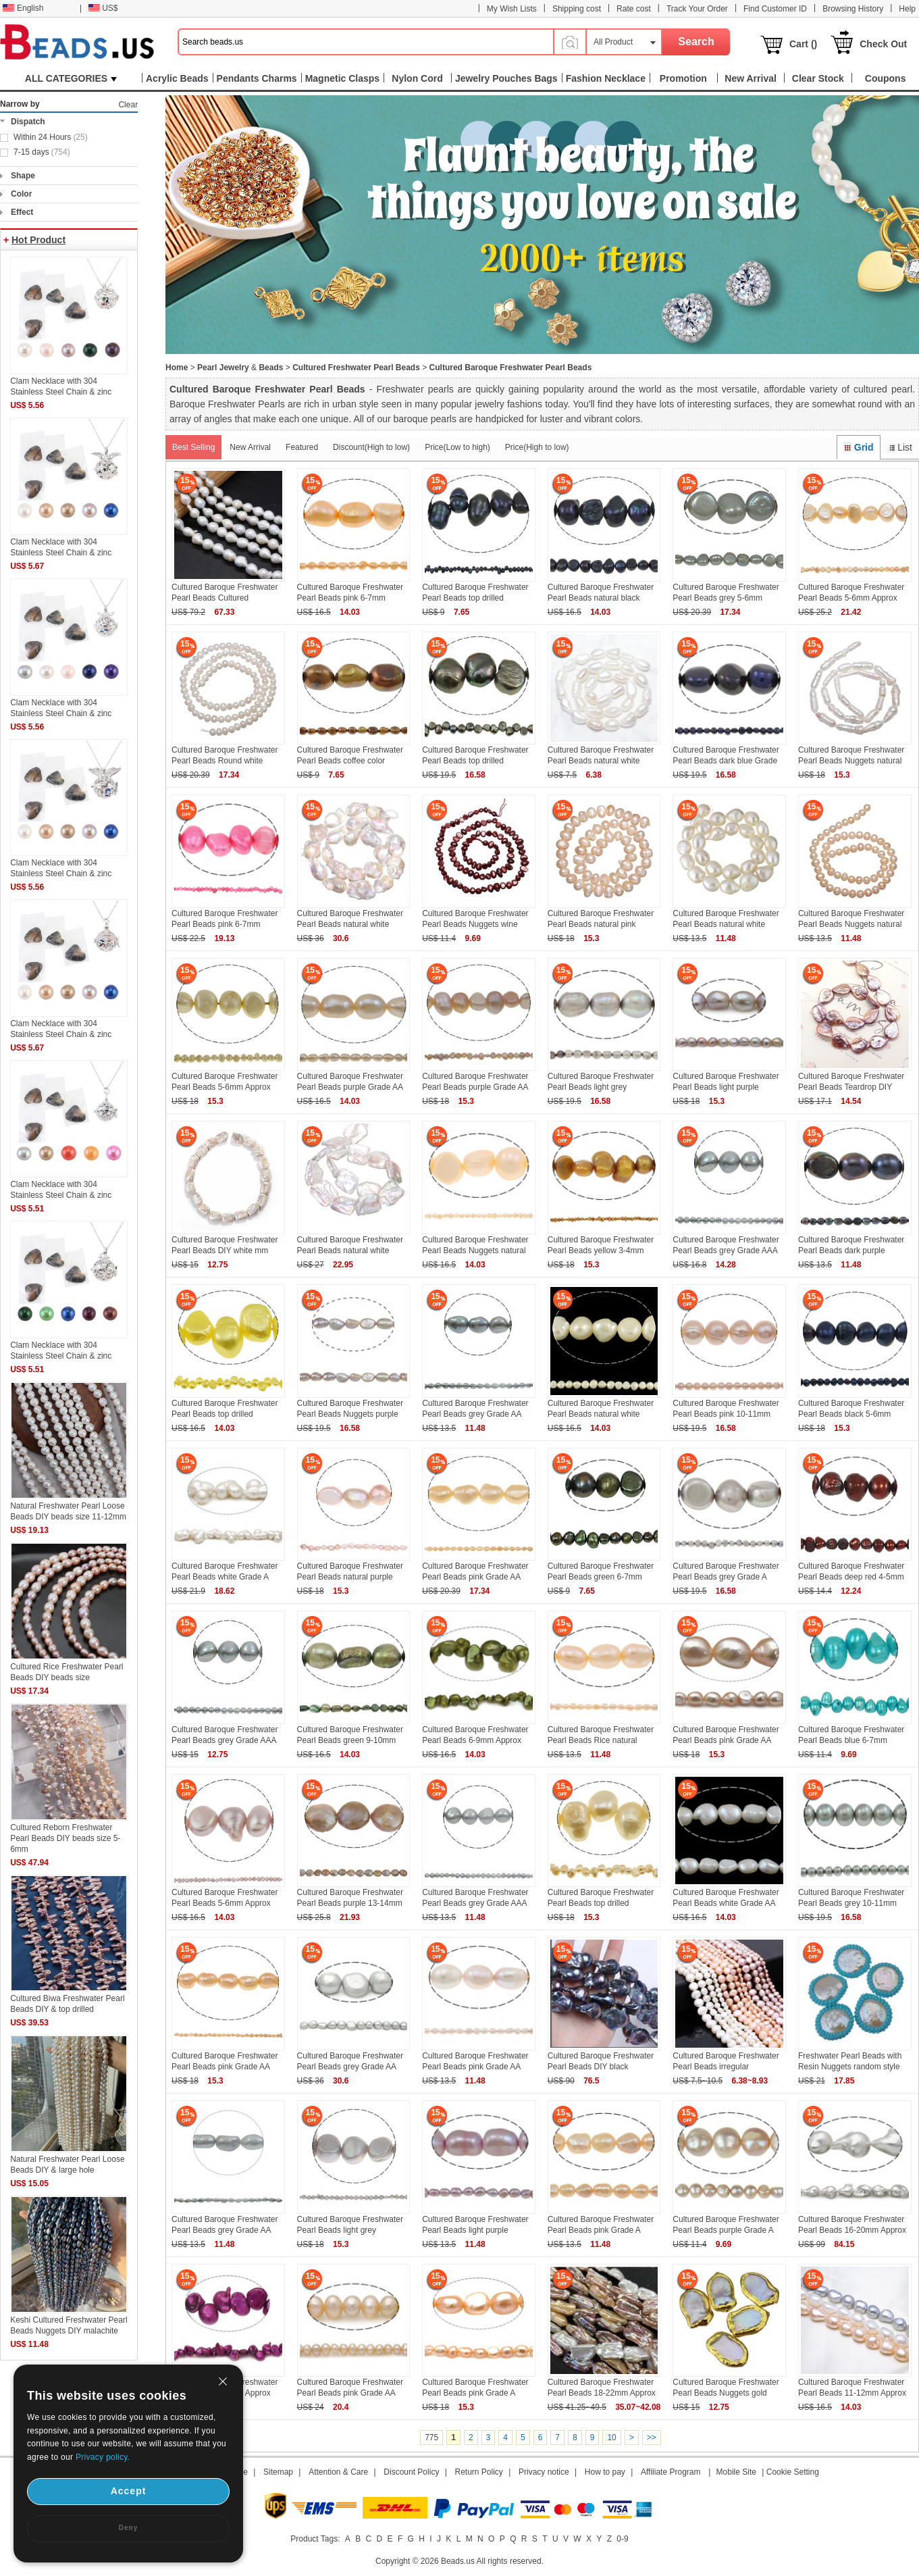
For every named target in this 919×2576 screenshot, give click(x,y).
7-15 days (42, 152)
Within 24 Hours (51, 137)
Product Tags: (315, 2539)
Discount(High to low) (371, 447)
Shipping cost (576, 9)
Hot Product (38, 239)
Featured (302, 447)
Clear (128, 104)
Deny (128, 2527)
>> (651, 2437)
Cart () (803, 44)
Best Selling (193, 447)
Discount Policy (411, 2472)
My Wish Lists (512, 9)
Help (907, 9)
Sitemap (278, 2472)
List (899, 447)
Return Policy (479, 2472)
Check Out (883, 44)
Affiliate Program (670, 2472)
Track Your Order (697, 9)
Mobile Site (736, 2472)
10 (611, 2437)
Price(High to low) (537, 447)
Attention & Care (338, 2472)
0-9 (622, 2539)
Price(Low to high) (457, 447)
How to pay (605, 2472)
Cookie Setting (792, 2472)
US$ (102, 8)
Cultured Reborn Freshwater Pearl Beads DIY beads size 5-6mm (65, 1838)
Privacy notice (544, 2472)
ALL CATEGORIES (71, 78)
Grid (858, 447)
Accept (129, 2490)
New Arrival (250, 447)
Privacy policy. (103, 2457)
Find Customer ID (775, 9)
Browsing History (852, 9)
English (23, 8)
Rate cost (633, 9)
